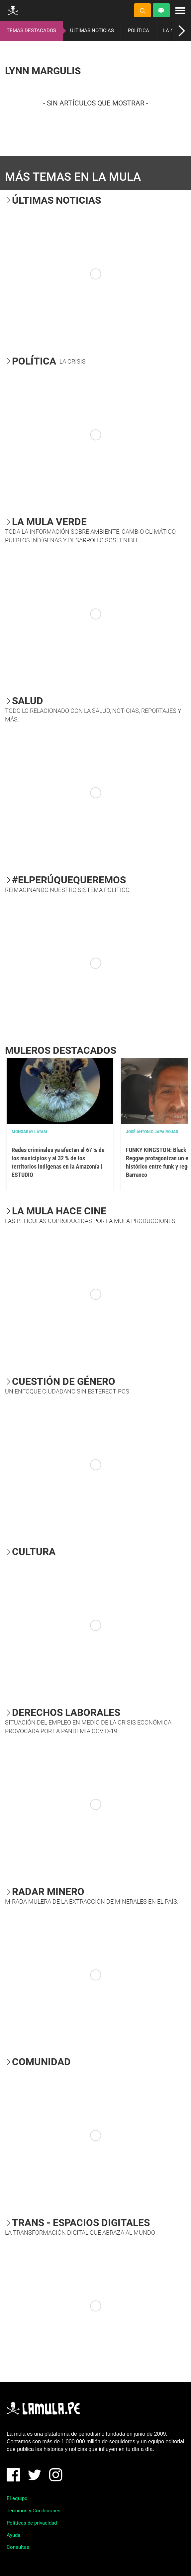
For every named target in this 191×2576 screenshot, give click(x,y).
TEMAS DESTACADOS (31, 31)
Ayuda (13, 2535)
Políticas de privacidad (32, 2523)
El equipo (17, 2498)
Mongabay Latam (29, 1131)
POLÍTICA (138, 31)
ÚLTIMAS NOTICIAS (92, 31)
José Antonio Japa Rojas (152, 1131)
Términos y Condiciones (33, 2511)
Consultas (18, 2547)
